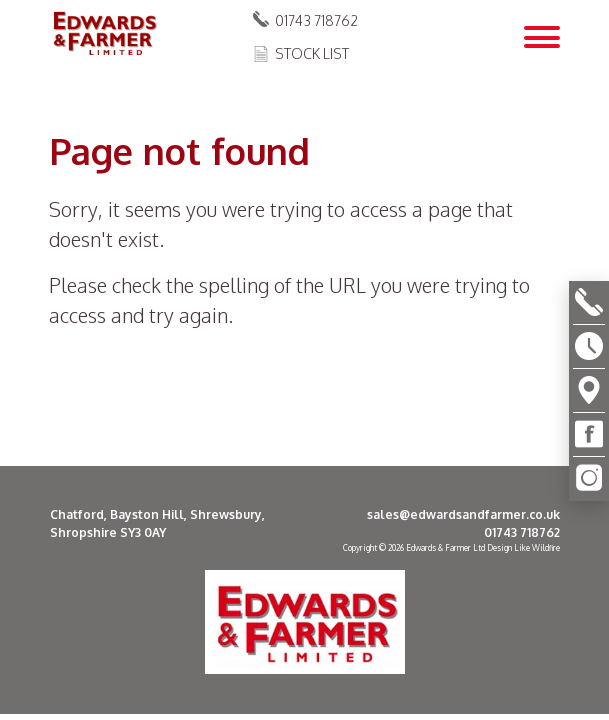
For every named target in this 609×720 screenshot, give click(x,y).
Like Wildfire (537, 548)
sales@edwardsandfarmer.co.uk (463, 514)
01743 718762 (316, 20)
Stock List (312, 53)
